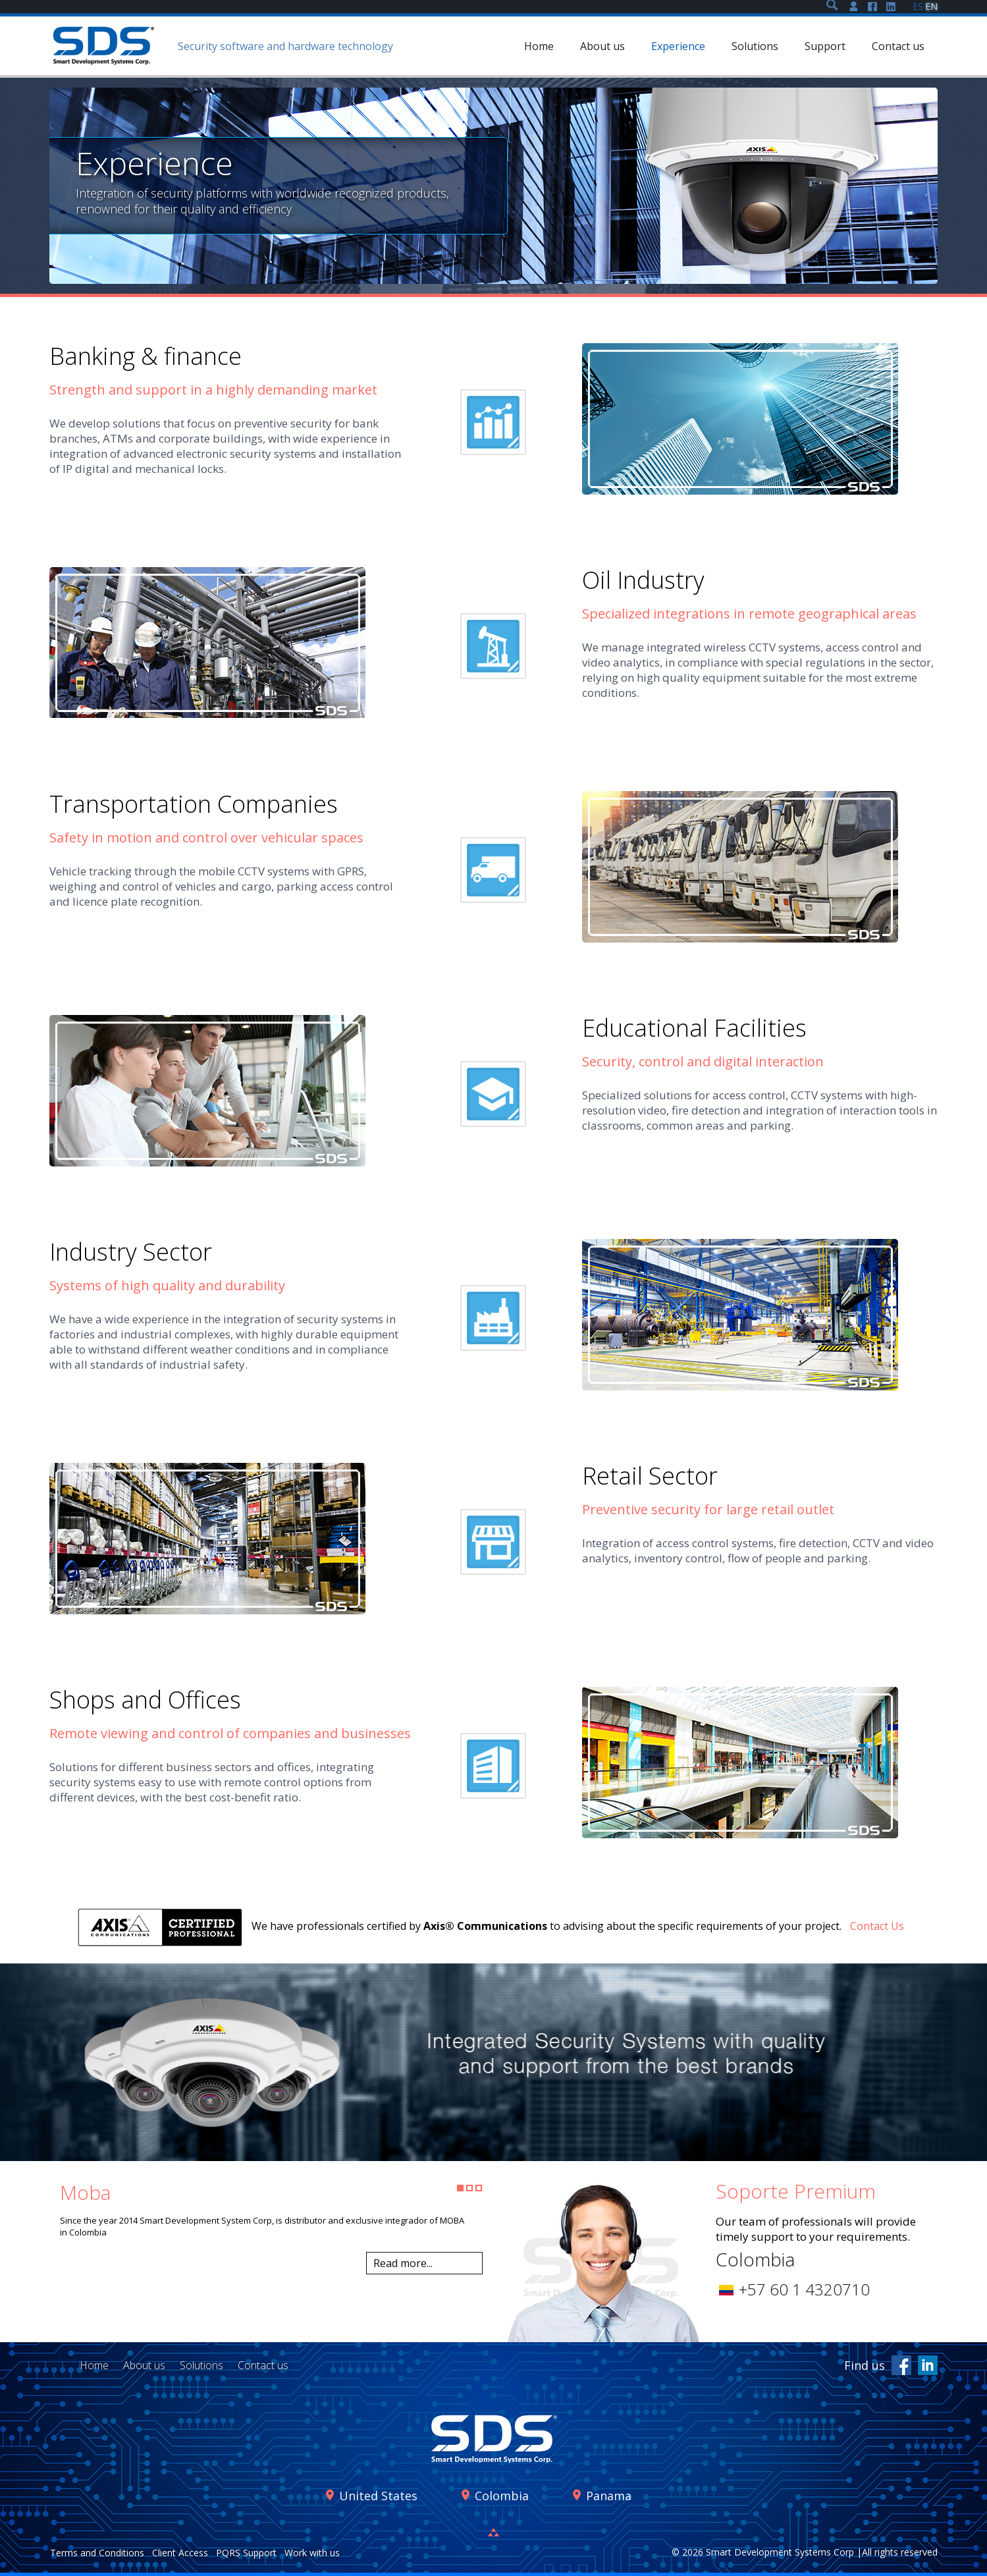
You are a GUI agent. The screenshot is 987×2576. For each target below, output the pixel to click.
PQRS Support (246, 2552)
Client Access (180, 2552)
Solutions (201, 2365)
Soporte (854, 6)
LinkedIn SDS (890, 6)
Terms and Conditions (97, 2552)
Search (831, 5)
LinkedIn (928, 2365)
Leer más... (424, 2263)
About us (144, 2365)
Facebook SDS (872, 6)
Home (94, 2365)
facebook (901, 2365)
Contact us (263, 2365)
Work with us (312, 2552)
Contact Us (877, 1926)
